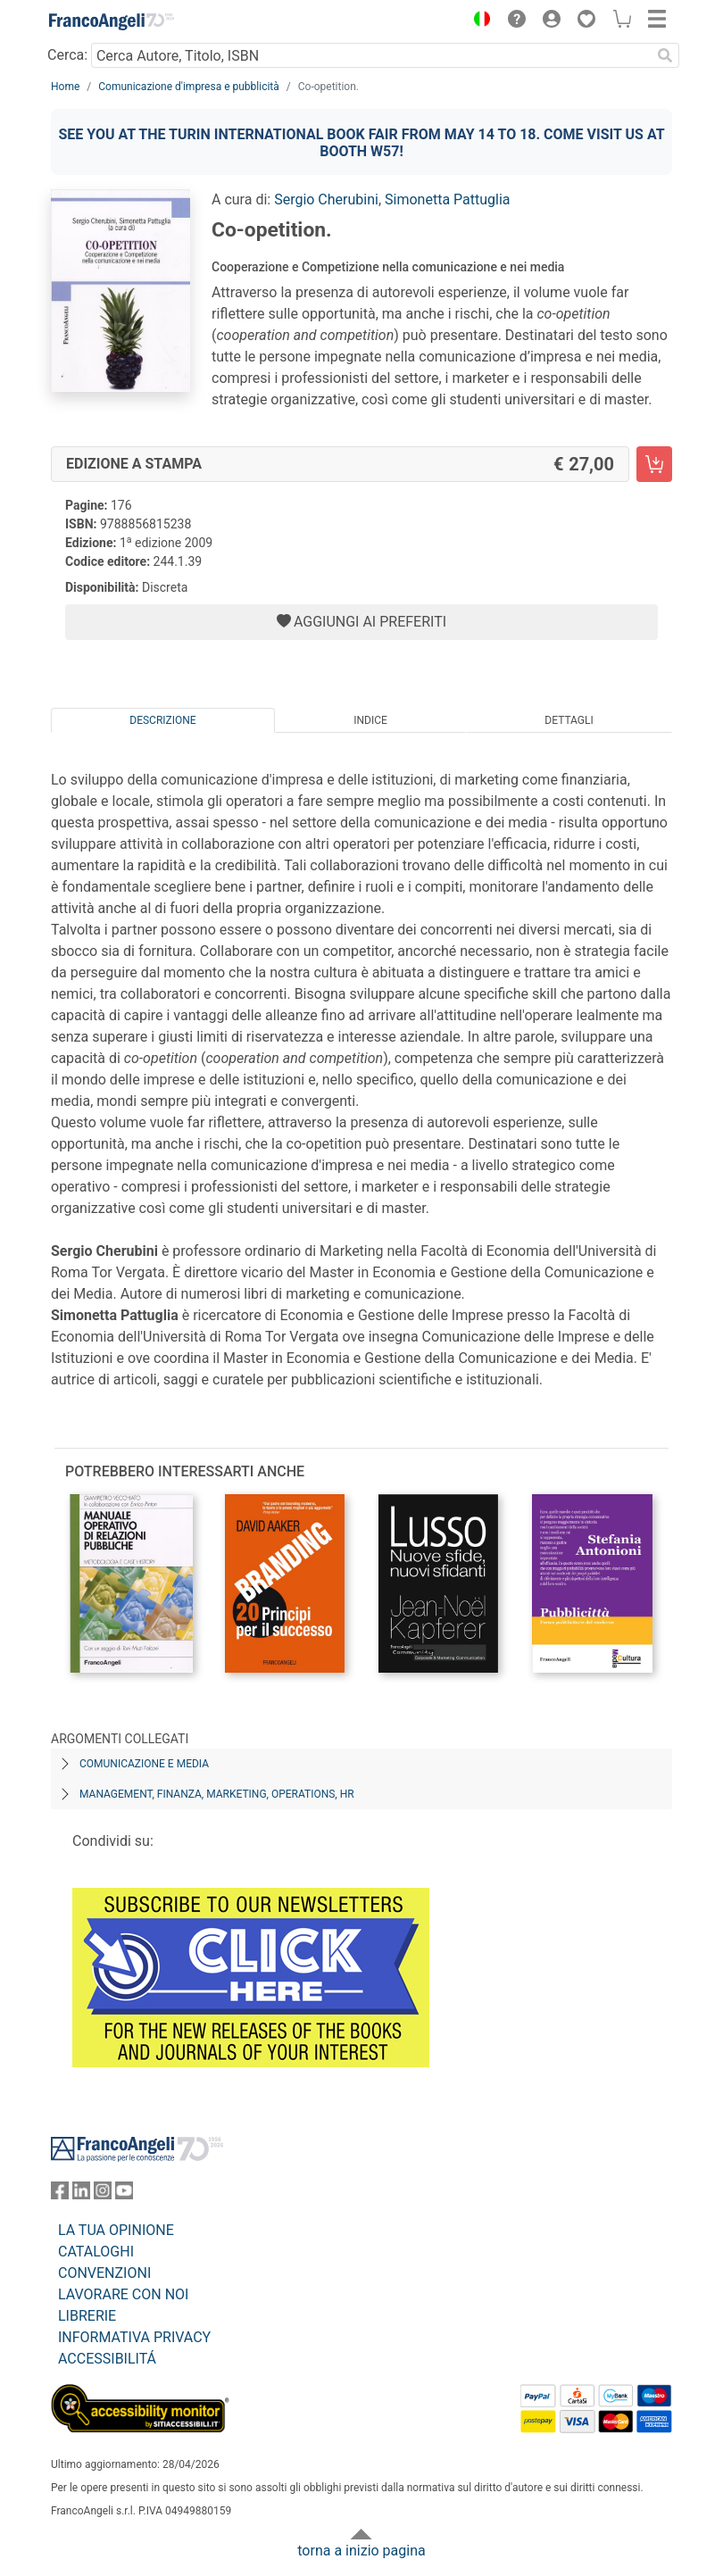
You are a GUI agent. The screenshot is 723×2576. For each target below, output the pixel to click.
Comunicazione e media (144, 1763)
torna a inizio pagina (361, 2550)
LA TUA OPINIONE (116, 2230)
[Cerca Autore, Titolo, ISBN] (371, 55)
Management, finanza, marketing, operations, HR (216, 1794)
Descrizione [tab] (162, 720)
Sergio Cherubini (326, 199)
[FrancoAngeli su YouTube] (124, 2194)
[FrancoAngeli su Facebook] (60, 2194)
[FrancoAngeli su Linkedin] (81, 2194)
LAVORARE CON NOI (123, 2294)
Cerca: (67, 54)
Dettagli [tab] (568, 720)
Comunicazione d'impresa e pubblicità (188, 86)
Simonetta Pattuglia (447, 199)
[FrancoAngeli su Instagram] (103, 2194)
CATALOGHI (96, 2251)
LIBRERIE (87, 2315)
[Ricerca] (665, 55)
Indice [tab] (370, 720)
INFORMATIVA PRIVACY (134, 2337)
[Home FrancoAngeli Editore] (111, 21)
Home (65, 86)
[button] (477, 21)
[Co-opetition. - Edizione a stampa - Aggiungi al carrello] (654, 464)
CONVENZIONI (104, 2272)
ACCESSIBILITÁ (107, 2358)
